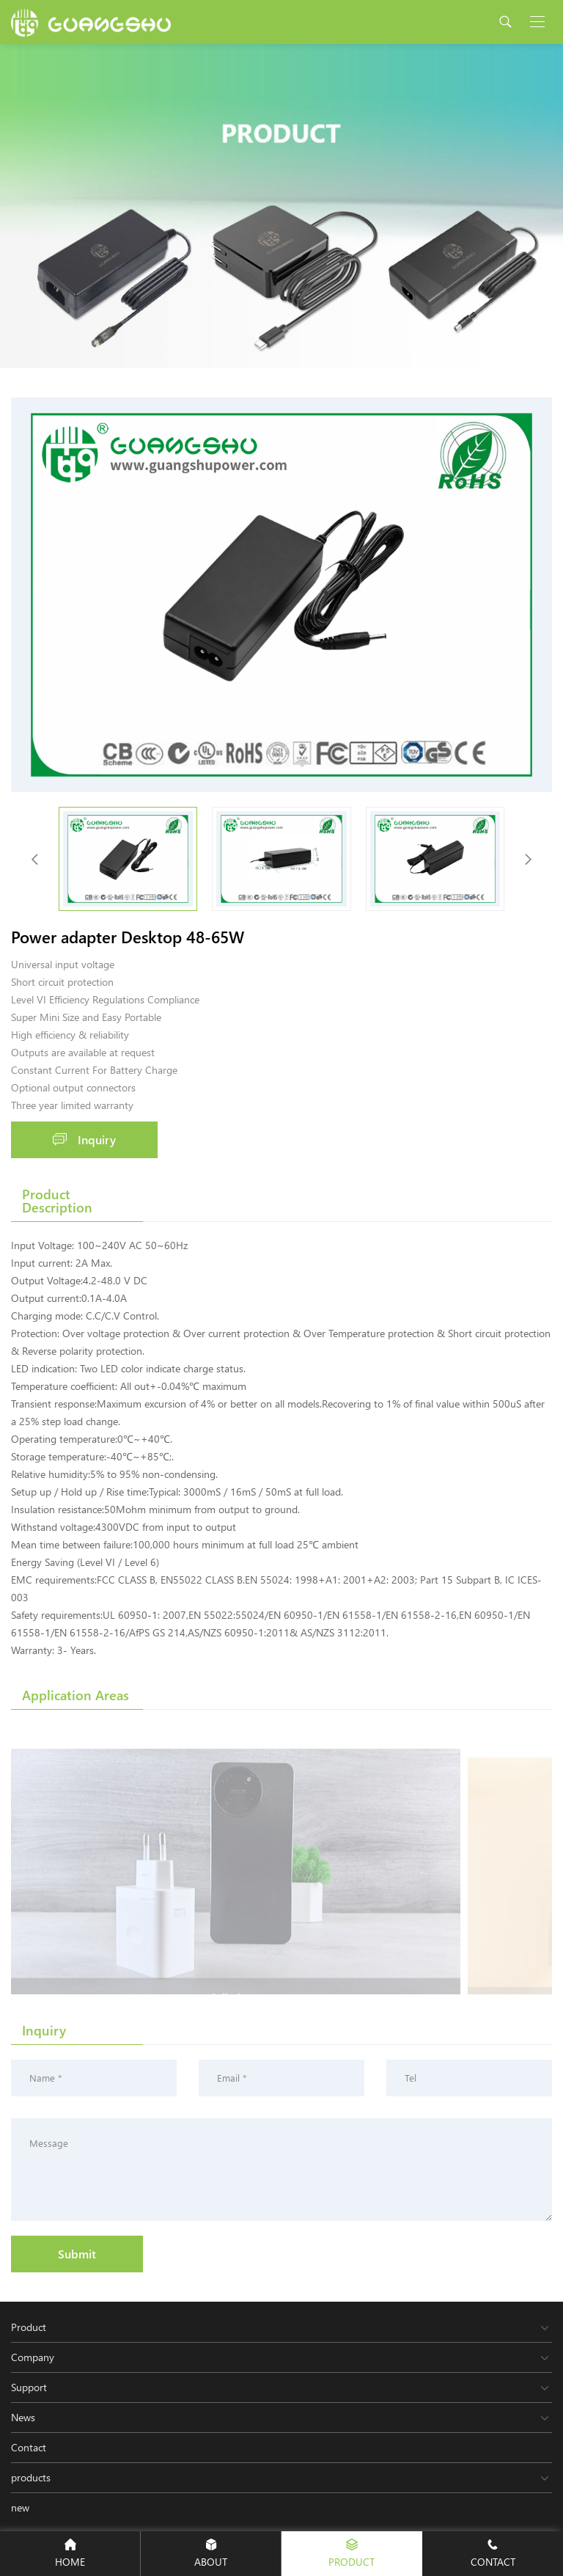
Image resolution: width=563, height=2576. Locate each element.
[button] (528, 858)
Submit (77, 2253)
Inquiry (84, 1139)
